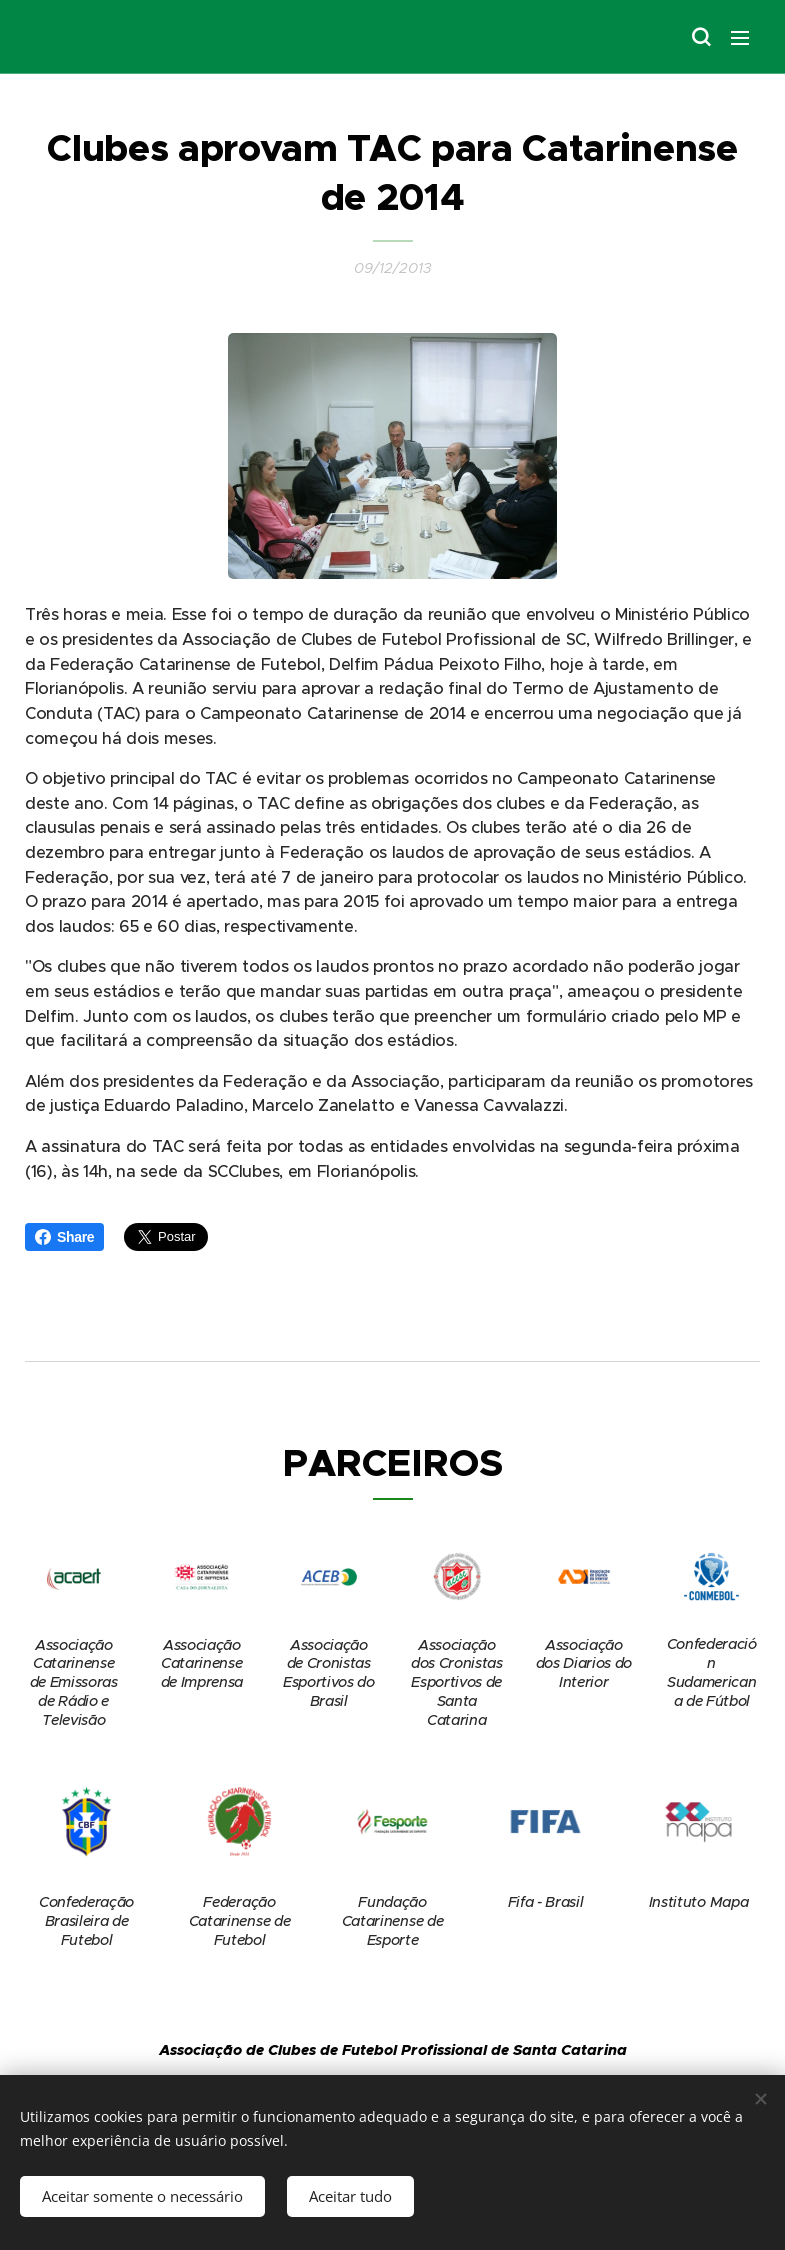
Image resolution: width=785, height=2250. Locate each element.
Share (64, 1237)
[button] (700, 37)
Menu (740, 38)
